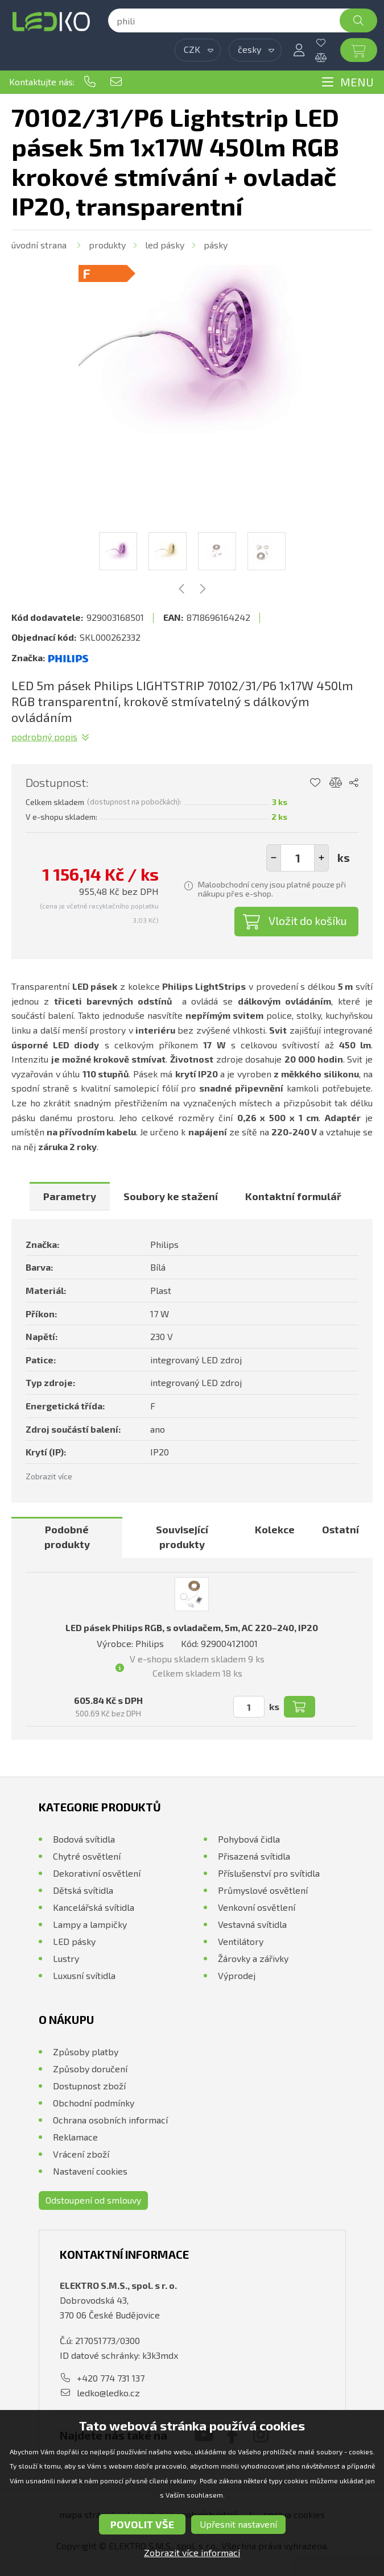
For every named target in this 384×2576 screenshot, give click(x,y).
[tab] (70, 1196)
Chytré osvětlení (87, 1856)
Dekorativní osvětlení (97, 1873)
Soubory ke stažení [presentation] (170, 1196)
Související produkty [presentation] (182, 1536)
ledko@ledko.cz (116, 82)
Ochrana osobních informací (110, 2119)
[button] (321, 858)
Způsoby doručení (90, 2068)
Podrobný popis (44, 736)
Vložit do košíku (308, 920)
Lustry (66, 1958)
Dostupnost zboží (89, 2085)
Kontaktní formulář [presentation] (293, 1196)
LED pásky (164, 244)
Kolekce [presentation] (275, 1529)
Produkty (107, 244)
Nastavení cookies (90, 2171)
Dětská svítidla (83, 1890)
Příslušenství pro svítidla (269, 1873)
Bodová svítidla (84, 1839)
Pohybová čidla (249, 1839)
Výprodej (236, 1975)
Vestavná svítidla (252, 1924)
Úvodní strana (39, 244)
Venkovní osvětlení (256, 1907)
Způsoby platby (85, 2051)
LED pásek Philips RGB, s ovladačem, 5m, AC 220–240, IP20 (191, 1627)
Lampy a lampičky (90, 1924)
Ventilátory (240, 1941)
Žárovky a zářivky (253, 1958)
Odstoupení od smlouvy (93, 2200)
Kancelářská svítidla (93, 1907)
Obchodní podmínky (93, 2102)
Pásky (216, 244)
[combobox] (198, 50)
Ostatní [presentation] (340, 1529)
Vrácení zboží (81, 2153)
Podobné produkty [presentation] (67, 1536)
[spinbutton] (297, 858)
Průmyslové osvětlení (263, 1890)
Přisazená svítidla (254, 1856)
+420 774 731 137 (90, 82)
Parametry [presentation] (69, 1196)
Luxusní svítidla (84, 1975)
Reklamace (75, 2136)
